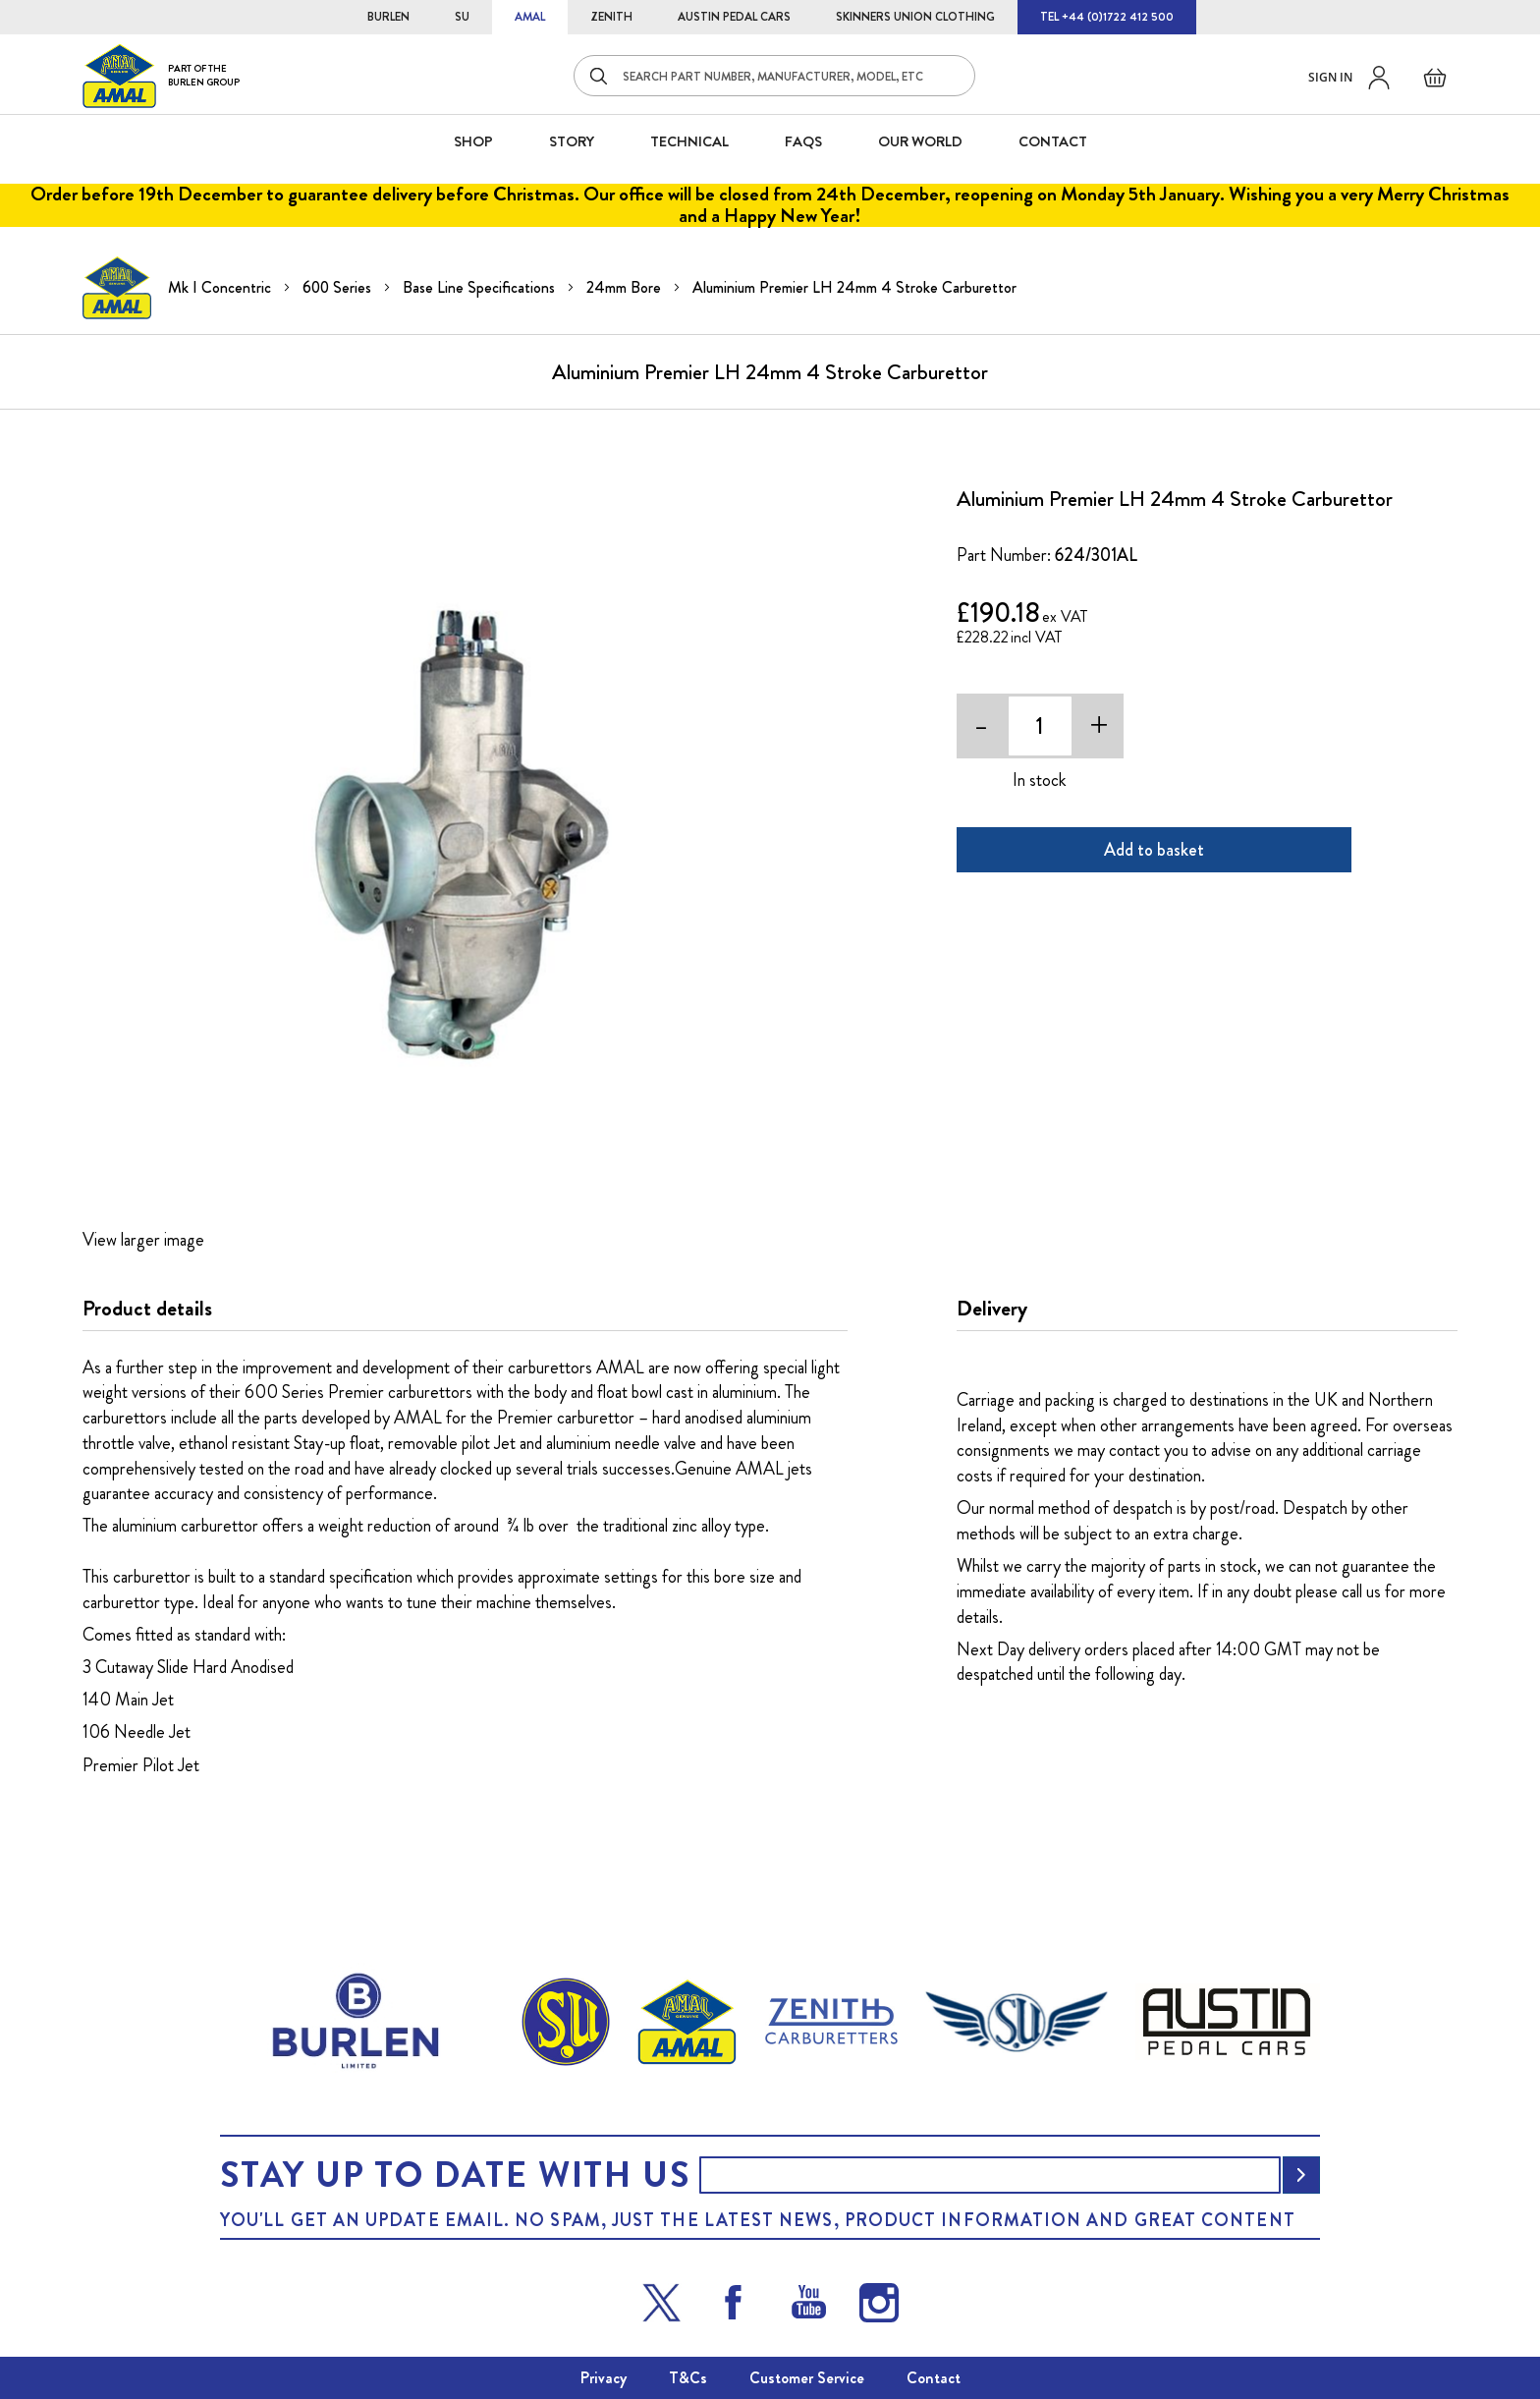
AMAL (530, 17)
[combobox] (774, 75)
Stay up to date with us (454, 2175)
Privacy (603, 2378)
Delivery (992, 1308)
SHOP (473, 141)
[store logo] (161, 75)
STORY (571, 141)
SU (462, 17)
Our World (920, 141)
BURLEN (388, 17)
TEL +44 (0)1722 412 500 (1107, 17)
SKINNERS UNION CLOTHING (915, 17)
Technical (689, 141)
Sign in (1330, 77)
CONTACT (1052, 141)
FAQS (803, 141)
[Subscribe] (1301, 2175)
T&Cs (688, 2378)
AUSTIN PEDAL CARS (734, 17)
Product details (147, 1308)
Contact (934, 2378)
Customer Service (806, 2378)
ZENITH (611, 17)
